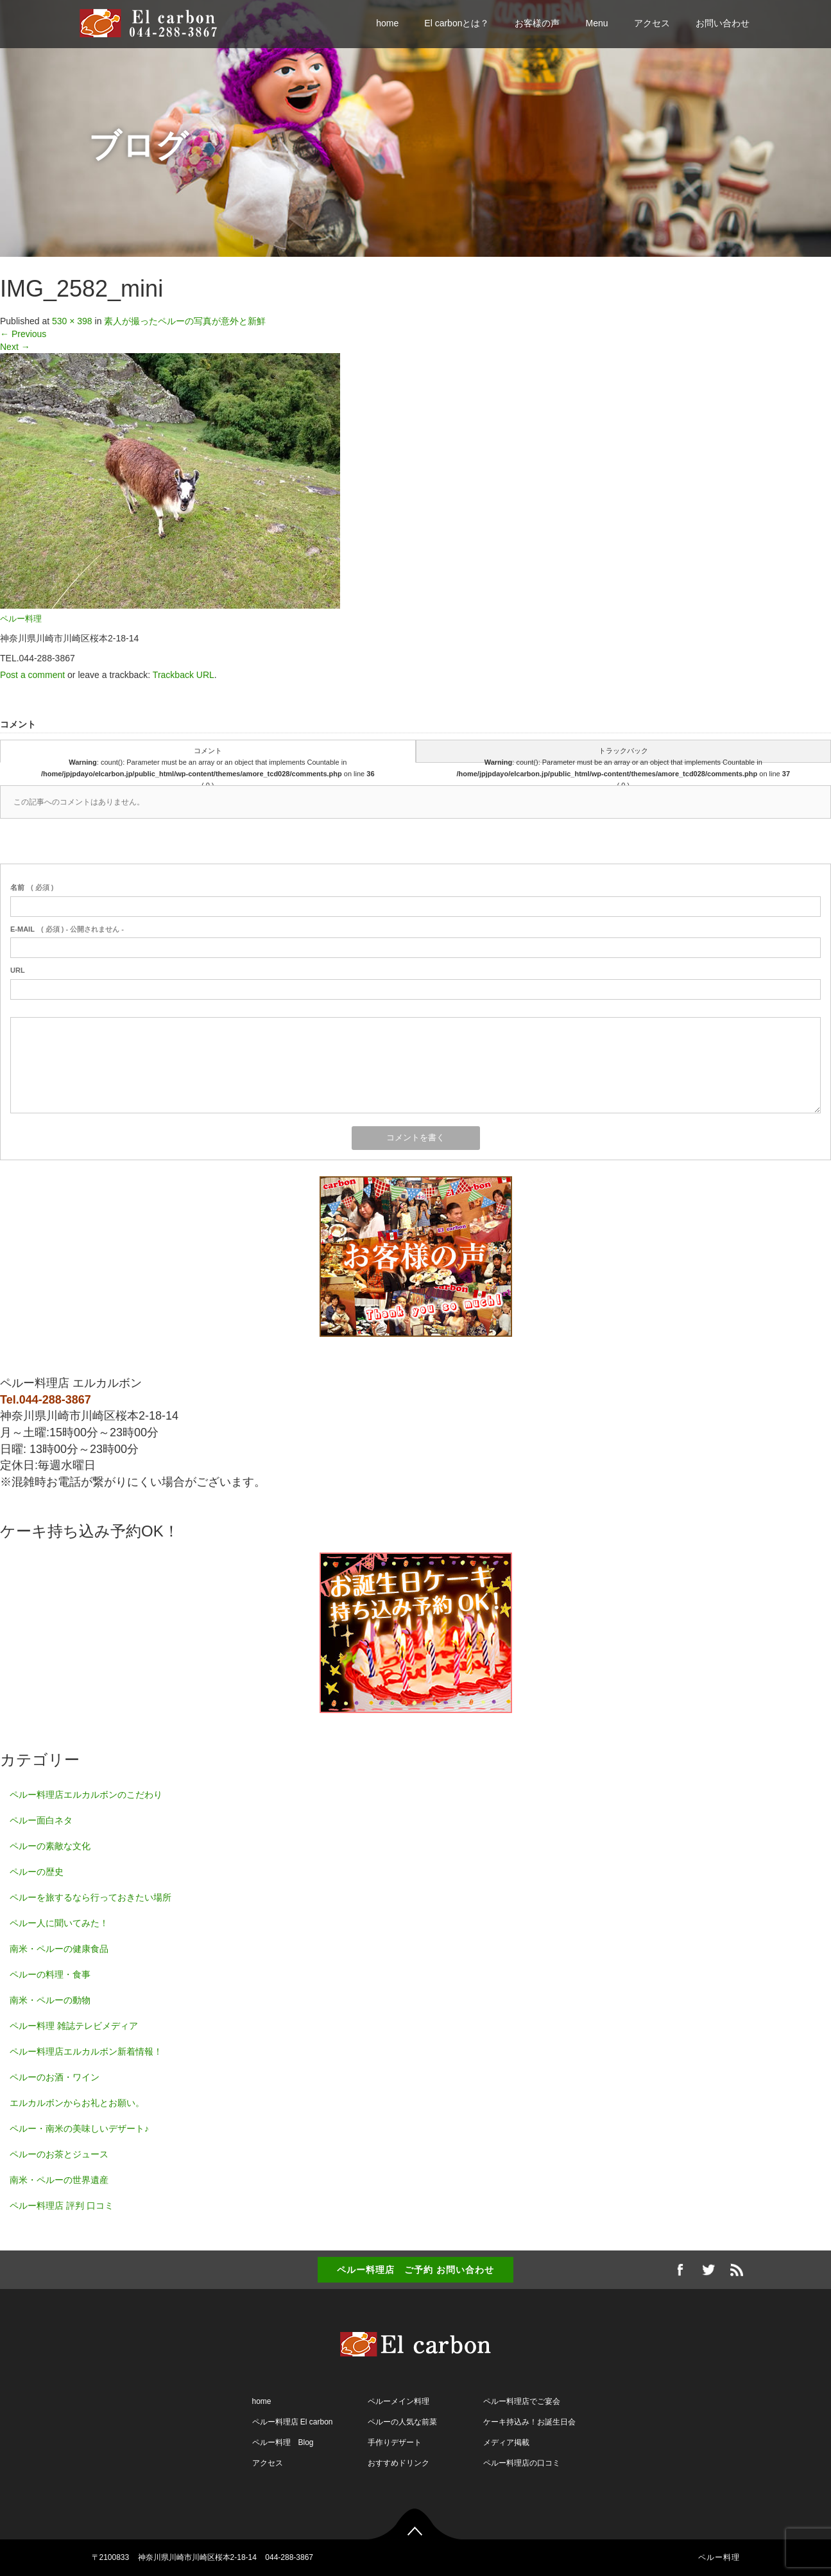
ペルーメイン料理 (398, 2401)
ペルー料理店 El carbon (292, 2421)
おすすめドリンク (398, 2463)
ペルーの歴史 (37, 1872)
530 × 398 (72, 321)
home (387, 23)
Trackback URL (183, 675)
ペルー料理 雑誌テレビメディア (74, 2026)
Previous (23, 334)
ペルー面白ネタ (41, 1820)
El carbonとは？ (456, 23)
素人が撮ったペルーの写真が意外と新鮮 (185, 321)
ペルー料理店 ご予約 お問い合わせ (415, 2270)
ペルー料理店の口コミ (521, 2463)
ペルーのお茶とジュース (59, 2154)
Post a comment (32, 675)
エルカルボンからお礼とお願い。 (77, 2103)
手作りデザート (395, 2442)
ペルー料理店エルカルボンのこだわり (86, 1794)
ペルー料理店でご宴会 (521, 2401)
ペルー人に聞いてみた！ (59, 1923)
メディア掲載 (506, 2442)
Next (15, 347)
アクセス (652, 23)
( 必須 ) (31, 887)
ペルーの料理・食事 (50, 1974)
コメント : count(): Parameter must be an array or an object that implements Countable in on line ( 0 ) (208, 755)
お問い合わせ (723, 23)
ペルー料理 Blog (283, 2442)
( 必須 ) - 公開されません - (67, 929)
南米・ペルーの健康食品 (59, 1949)
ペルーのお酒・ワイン (54, 2077)
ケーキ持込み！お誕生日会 (529, 2421)
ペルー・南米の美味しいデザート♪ (79, 2128)
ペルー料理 (21, 618)
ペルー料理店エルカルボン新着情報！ (86, 2051)
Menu (596, 23)
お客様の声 (537, 23)
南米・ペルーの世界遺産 (59, 2180)
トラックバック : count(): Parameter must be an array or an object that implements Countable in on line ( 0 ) (623, 755)
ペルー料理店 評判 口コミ (62, 2205)
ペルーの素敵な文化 (50, 1846)
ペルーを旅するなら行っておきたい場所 (90, 1897)
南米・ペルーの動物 (50, 2000)
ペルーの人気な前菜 (402, 2421)
